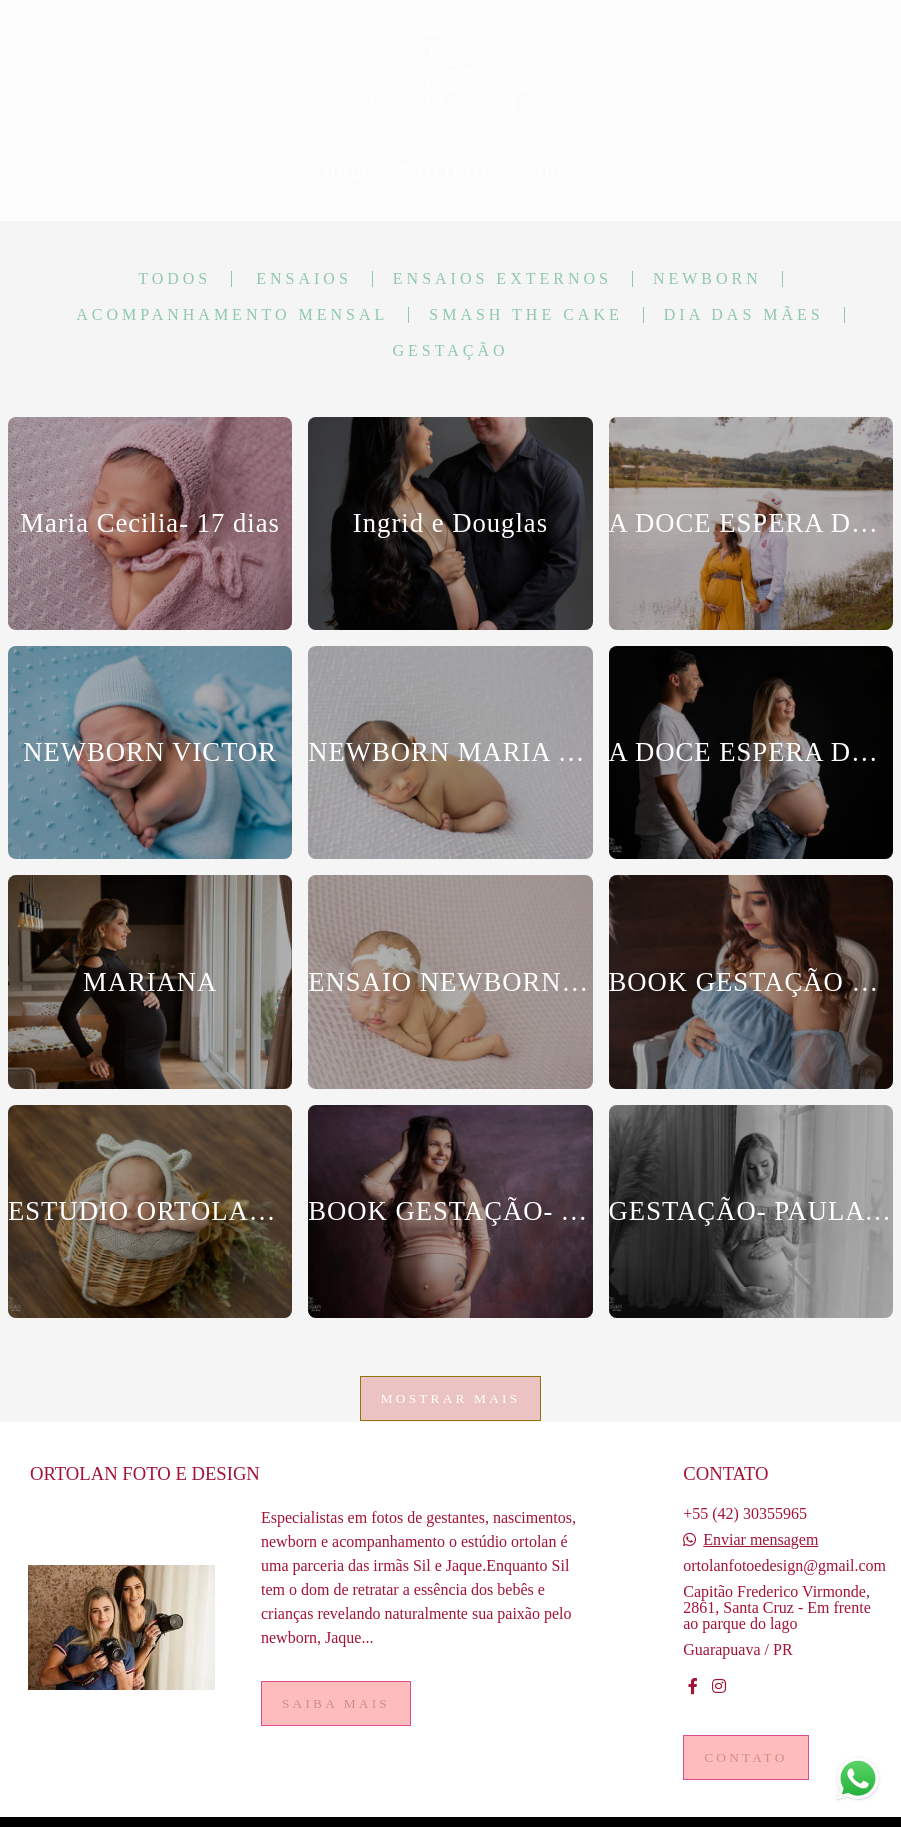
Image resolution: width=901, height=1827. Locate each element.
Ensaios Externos (502, 279)
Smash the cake (526, 315)
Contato (745, 1757)
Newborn (707, 279)
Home (351, 172)
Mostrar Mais (451, 1398)
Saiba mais (336, 1703)
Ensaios (304, 279)
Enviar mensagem (760, 1540)
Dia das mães (744, 315)
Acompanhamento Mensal (232, 315)
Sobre (549, 172)
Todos (174, 279)
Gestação (450, 351)
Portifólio (450, 172)
